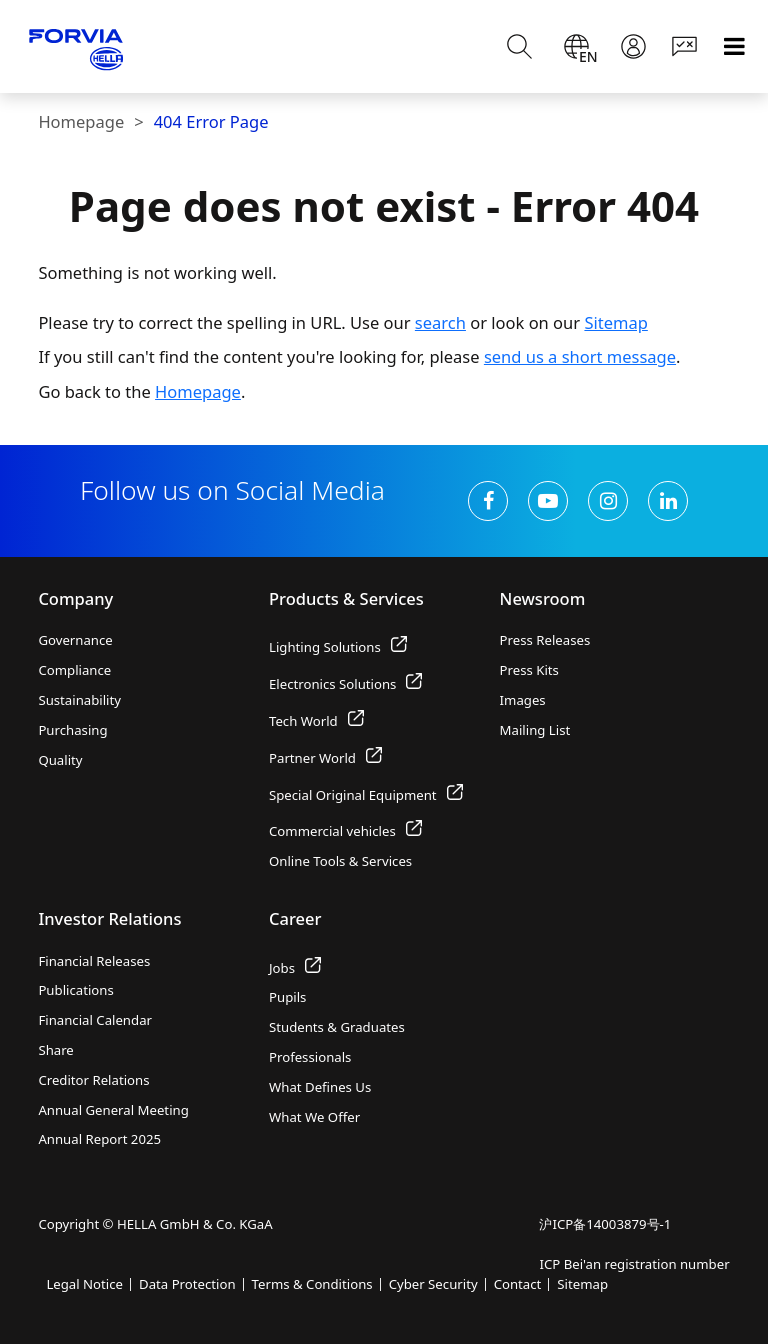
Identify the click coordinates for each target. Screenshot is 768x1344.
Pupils (287, 997)
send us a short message (580, 356)
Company (75, 598)
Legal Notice (84, 1284)
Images (523, 700)
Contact (518, 1284)
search (440, 322)
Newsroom (543, 598)
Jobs (295, 968)
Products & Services (346, 598)
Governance (75, 640)
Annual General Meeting (113, 1110)
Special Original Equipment (366, 795)
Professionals (310, 1057)
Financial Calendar (95, 1020)
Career (295, 918)
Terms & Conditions (312, 1284)
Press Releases (545, 640)
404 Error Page (211, 121)
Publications (75, 990)
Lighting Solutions (338, 647)
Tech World (316, 721)
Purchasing (72, 730)
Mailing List (535, 730)
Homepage (81, 121)
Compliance (74, 670)
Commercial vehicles (345, 831)
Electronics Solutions (345, 684)
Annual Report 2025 (99, 1139)
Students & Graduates (337, 1027)
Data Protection (187, 1284)
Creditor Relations (93, 1080)
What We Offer (314, 1117)
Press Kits (529, 670)
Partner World (325, 758)
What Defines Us (320, 1087)
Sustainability (79, 700)
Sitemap (615, 322)
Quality (60, 760)
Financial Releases (94, 961)
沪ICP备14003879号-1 (605, 1224)
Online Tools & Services (340, 861)
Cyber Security (433, 1284)
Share (55, 1050)
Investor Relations (109, 918)
